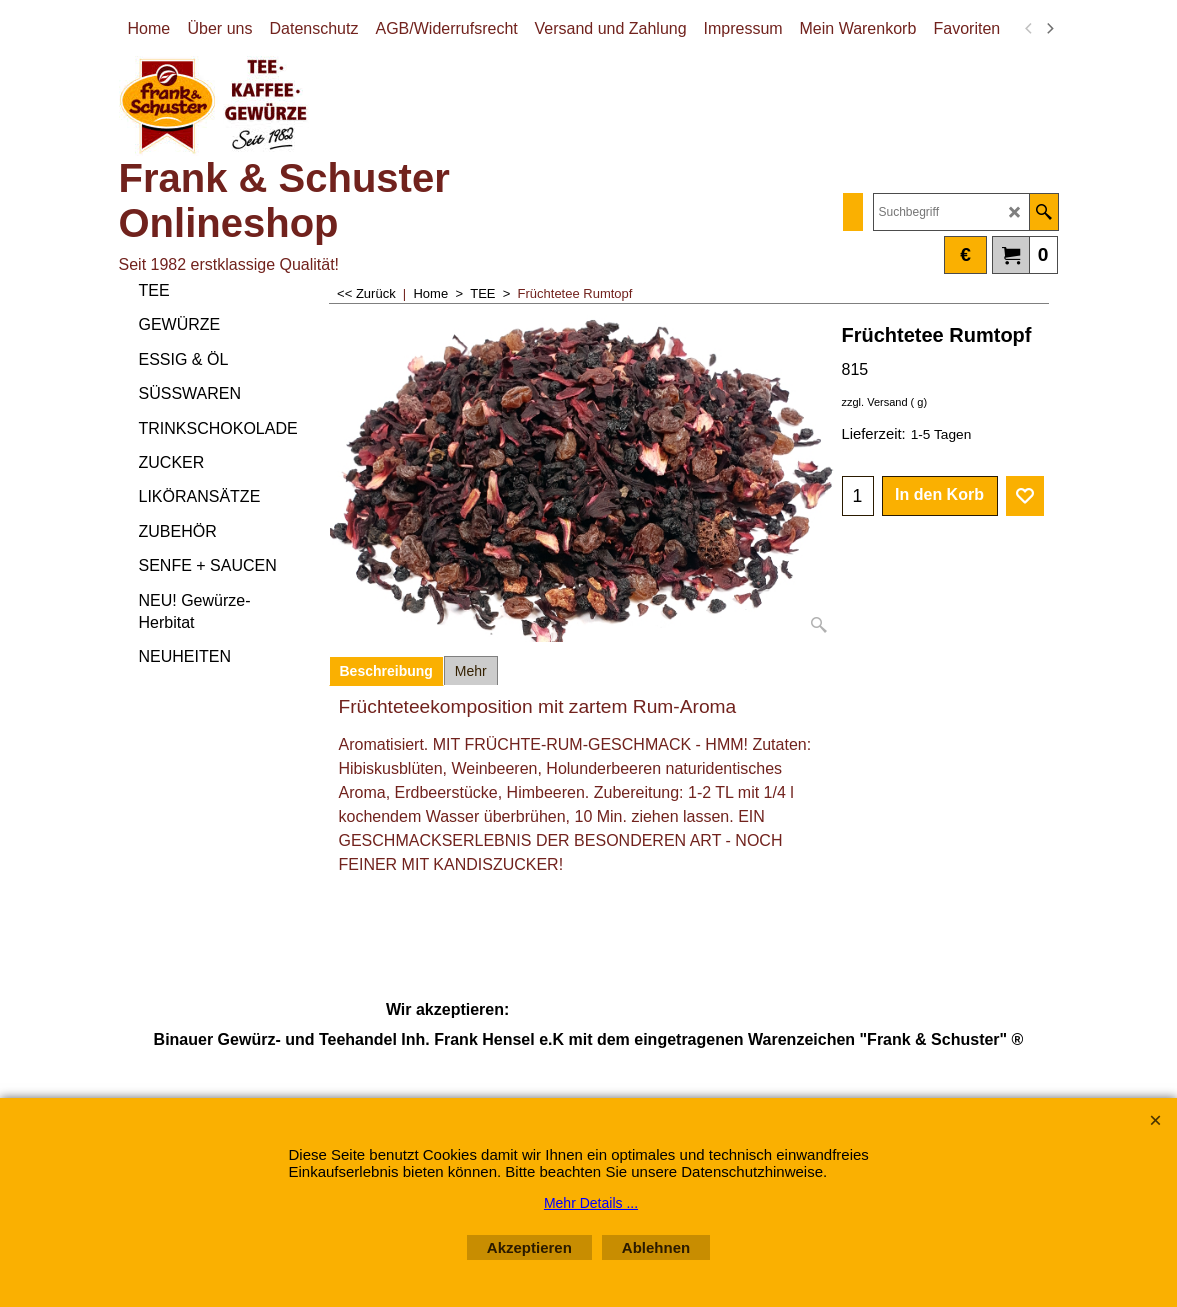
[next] (1050, 29)
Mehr (471, 671)
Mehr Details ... (591, 1203)
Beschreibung (386, 671)
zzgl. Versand (875, 402)
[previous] (1030, 29)
